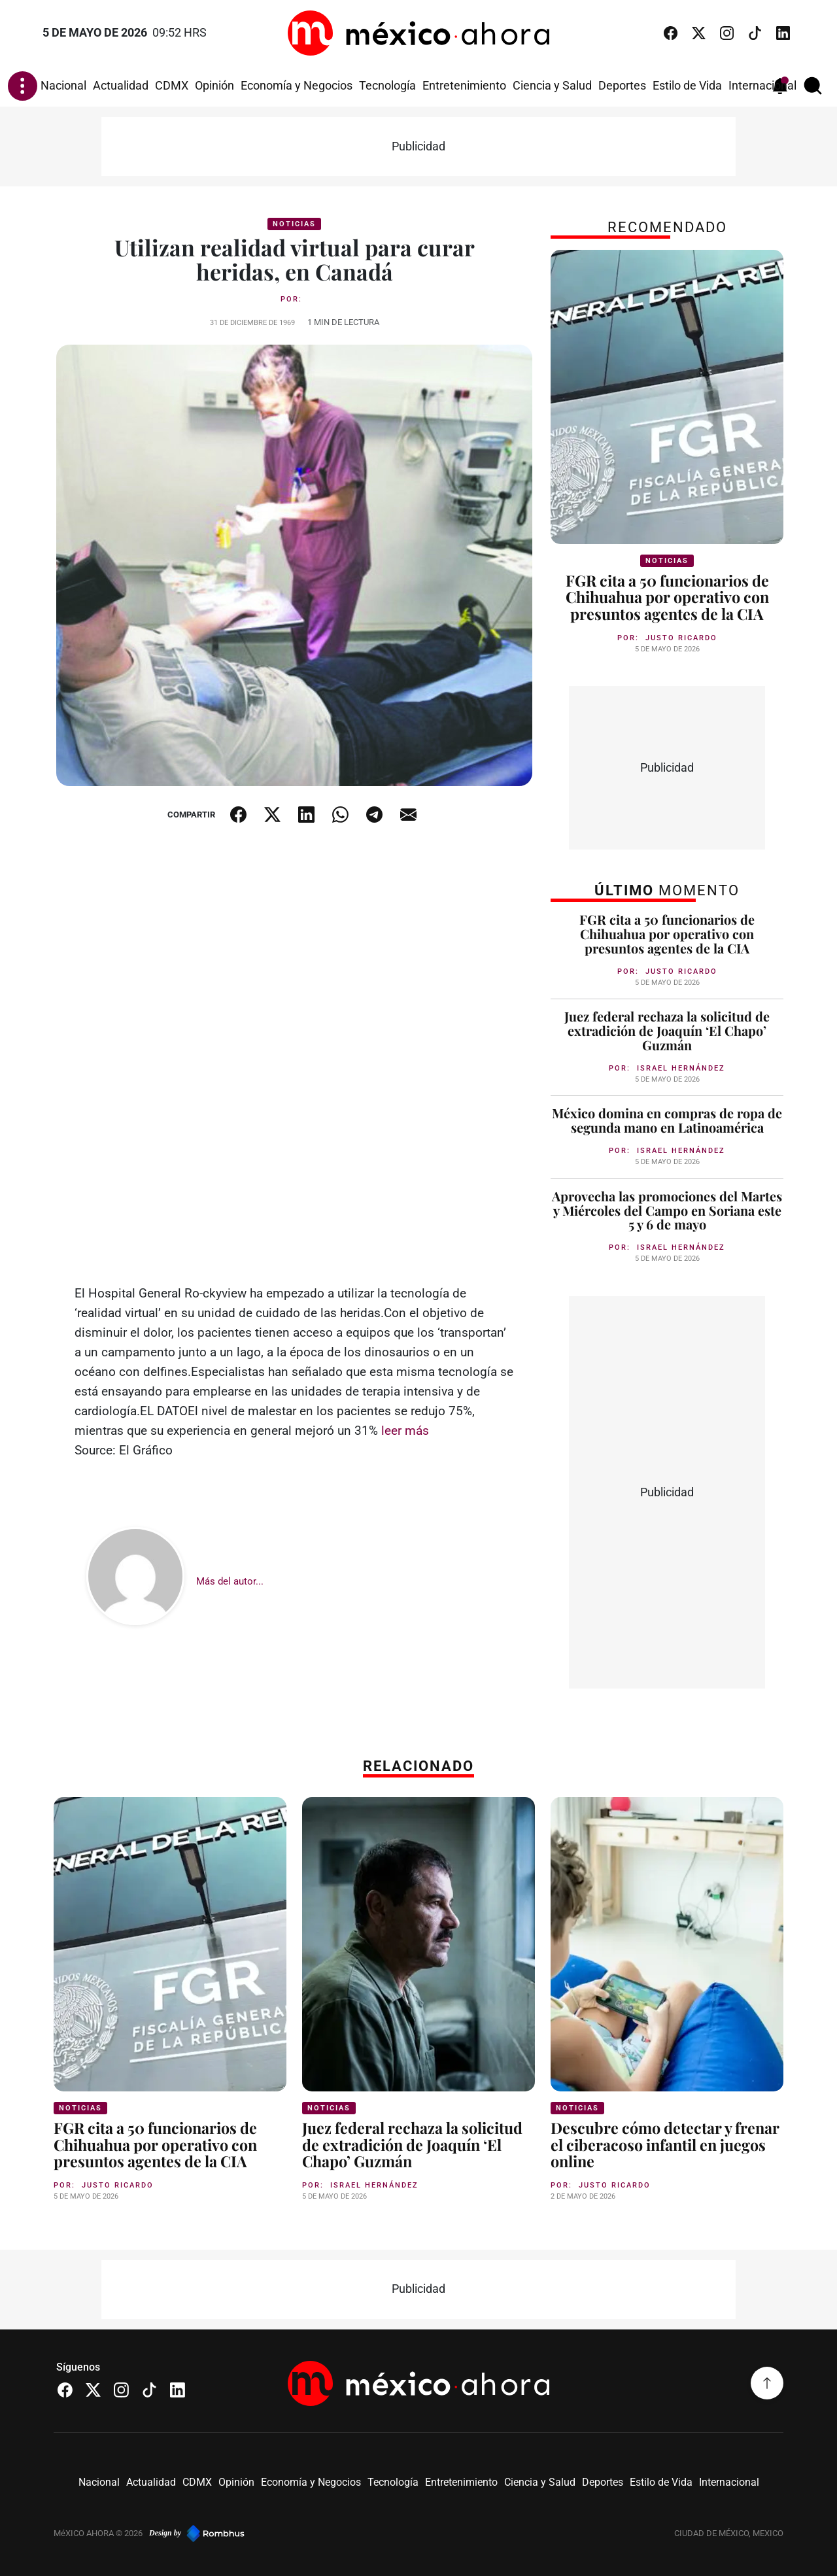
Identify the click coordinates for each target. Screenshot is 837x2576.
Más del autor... (230, 1581)
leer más (405, 1430)
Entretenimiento (464, 85)
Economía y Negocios (296, 85)
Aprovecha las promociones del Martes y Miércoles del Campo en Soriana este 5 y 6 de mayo (667, 1210)
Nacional (63, 85)
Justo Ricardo (681, 638)
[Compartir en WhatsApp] (341, 815)
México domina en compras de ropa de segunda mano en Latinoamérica (667, 1120)
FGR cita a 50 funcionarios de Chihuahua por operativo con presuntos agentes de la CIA (667, 597)
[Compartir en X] (273, 815)
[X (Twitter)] (698, 33)
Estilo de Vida (687, 85)
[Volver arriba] (767, 2383)
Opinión (214, 85)
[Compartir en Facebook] (239, 815)
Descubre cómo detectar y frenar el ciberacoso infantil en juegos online (665, 2144)
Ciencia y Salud (552, 85)
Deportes (622, 85)
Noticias (294, 224)
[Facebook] (670, 33)
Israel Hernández (681, 1068)
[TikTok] (754, 33)
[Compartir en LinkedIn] (307, 815)
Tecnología (387, 85)
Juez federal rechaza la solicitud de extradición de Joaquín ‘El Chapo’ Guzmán (667, 1031)
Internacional (762, 85)
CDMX (171, 85)
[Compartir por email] (409, 815)
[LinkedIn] (783, 33)
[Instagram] (726, 33)
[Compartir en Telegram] (375, 815)
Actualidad (120, 85)
